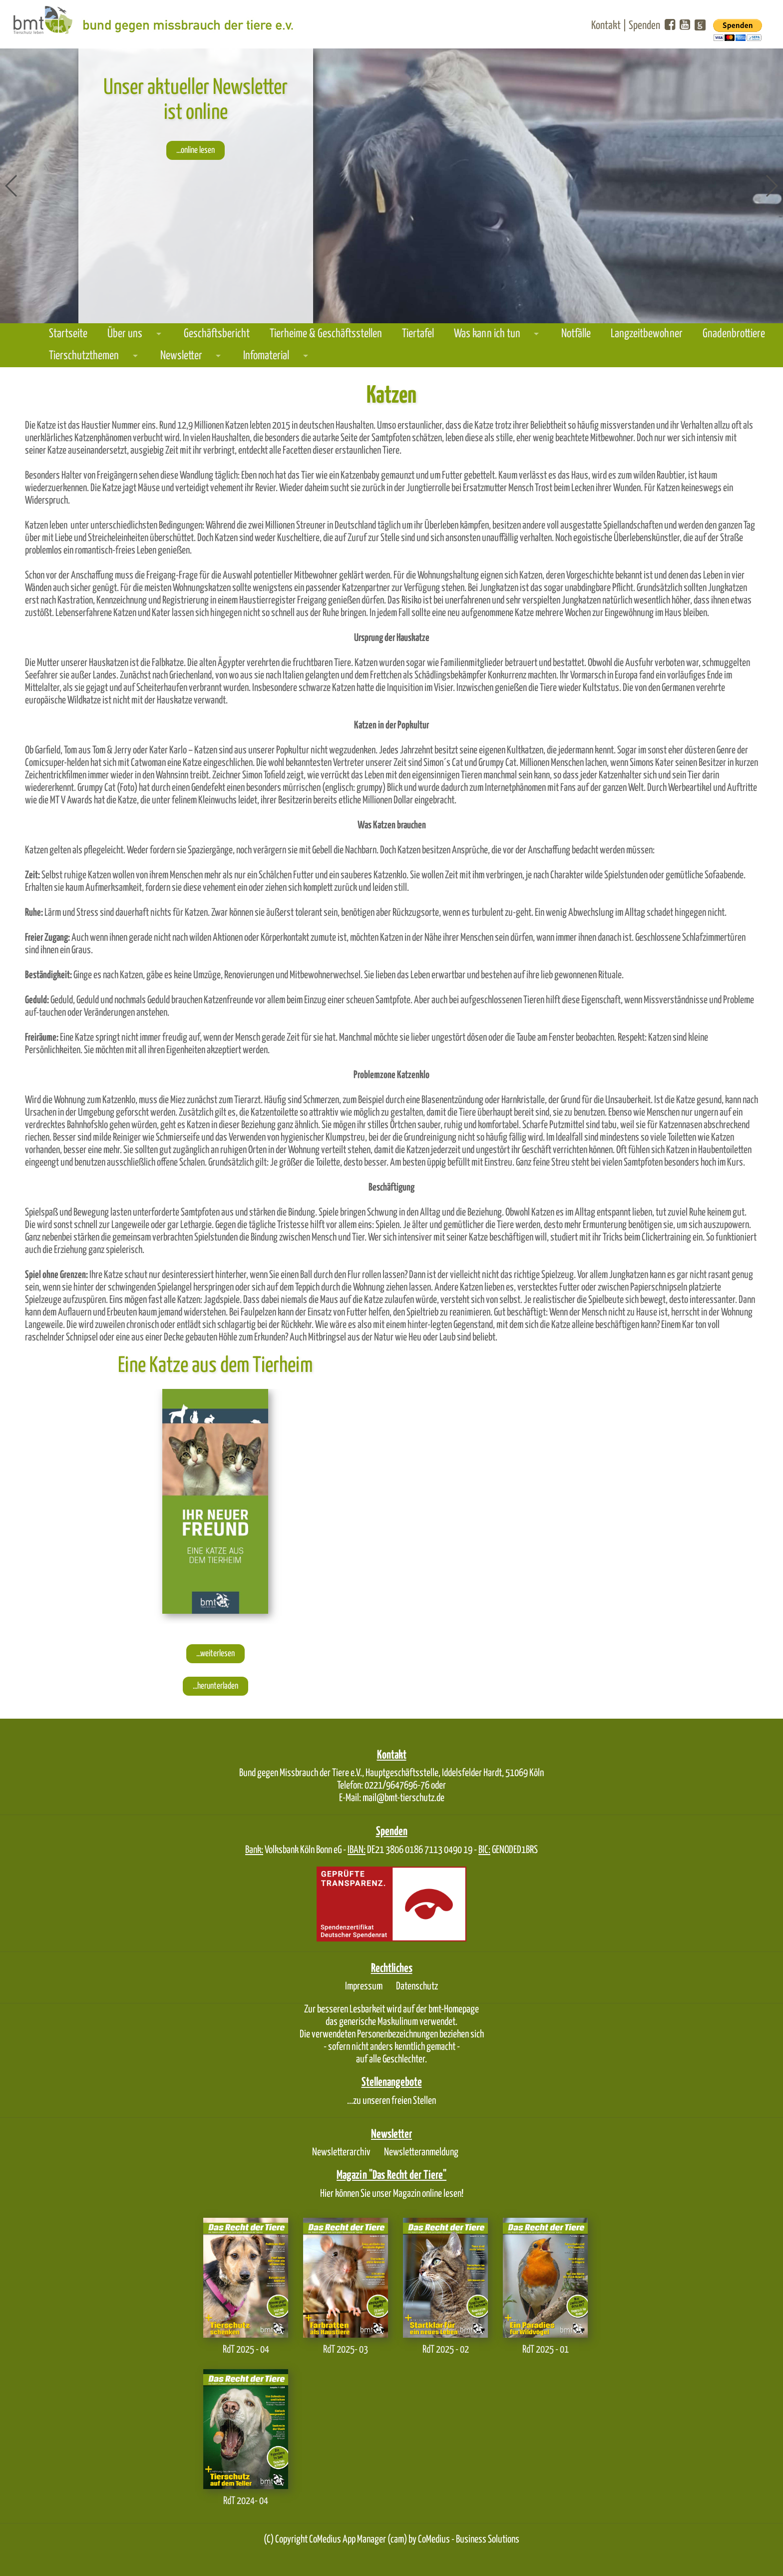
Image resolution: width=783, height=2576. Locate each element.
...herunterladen (215, 1686)
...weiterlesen (215, 1653)
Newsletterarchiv (341, 2152)
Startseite (68, 334)
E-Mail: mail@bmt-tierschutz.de (391, 1798)
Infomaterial (266, 356)
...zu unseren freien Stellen (391, 2101)
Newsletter (181, 356)
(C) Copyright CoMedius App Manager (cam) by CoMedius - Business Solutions (391, 2540)
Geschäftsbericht (217, 334)
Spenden (644, 25)
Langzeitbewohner (647, 334)
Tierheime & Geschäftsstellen (326, 334)
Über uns (124, 334)
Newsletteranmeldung (421, 2152)
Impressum (364, 1986)
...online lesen (195, 150)
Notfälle (576, 334)
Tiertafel (418, 334)
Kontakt (606, 25)
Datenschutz (417, 1986)
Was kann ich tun (487, 334)
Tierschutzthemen (84, 356)
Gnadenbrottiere (734, 334)
